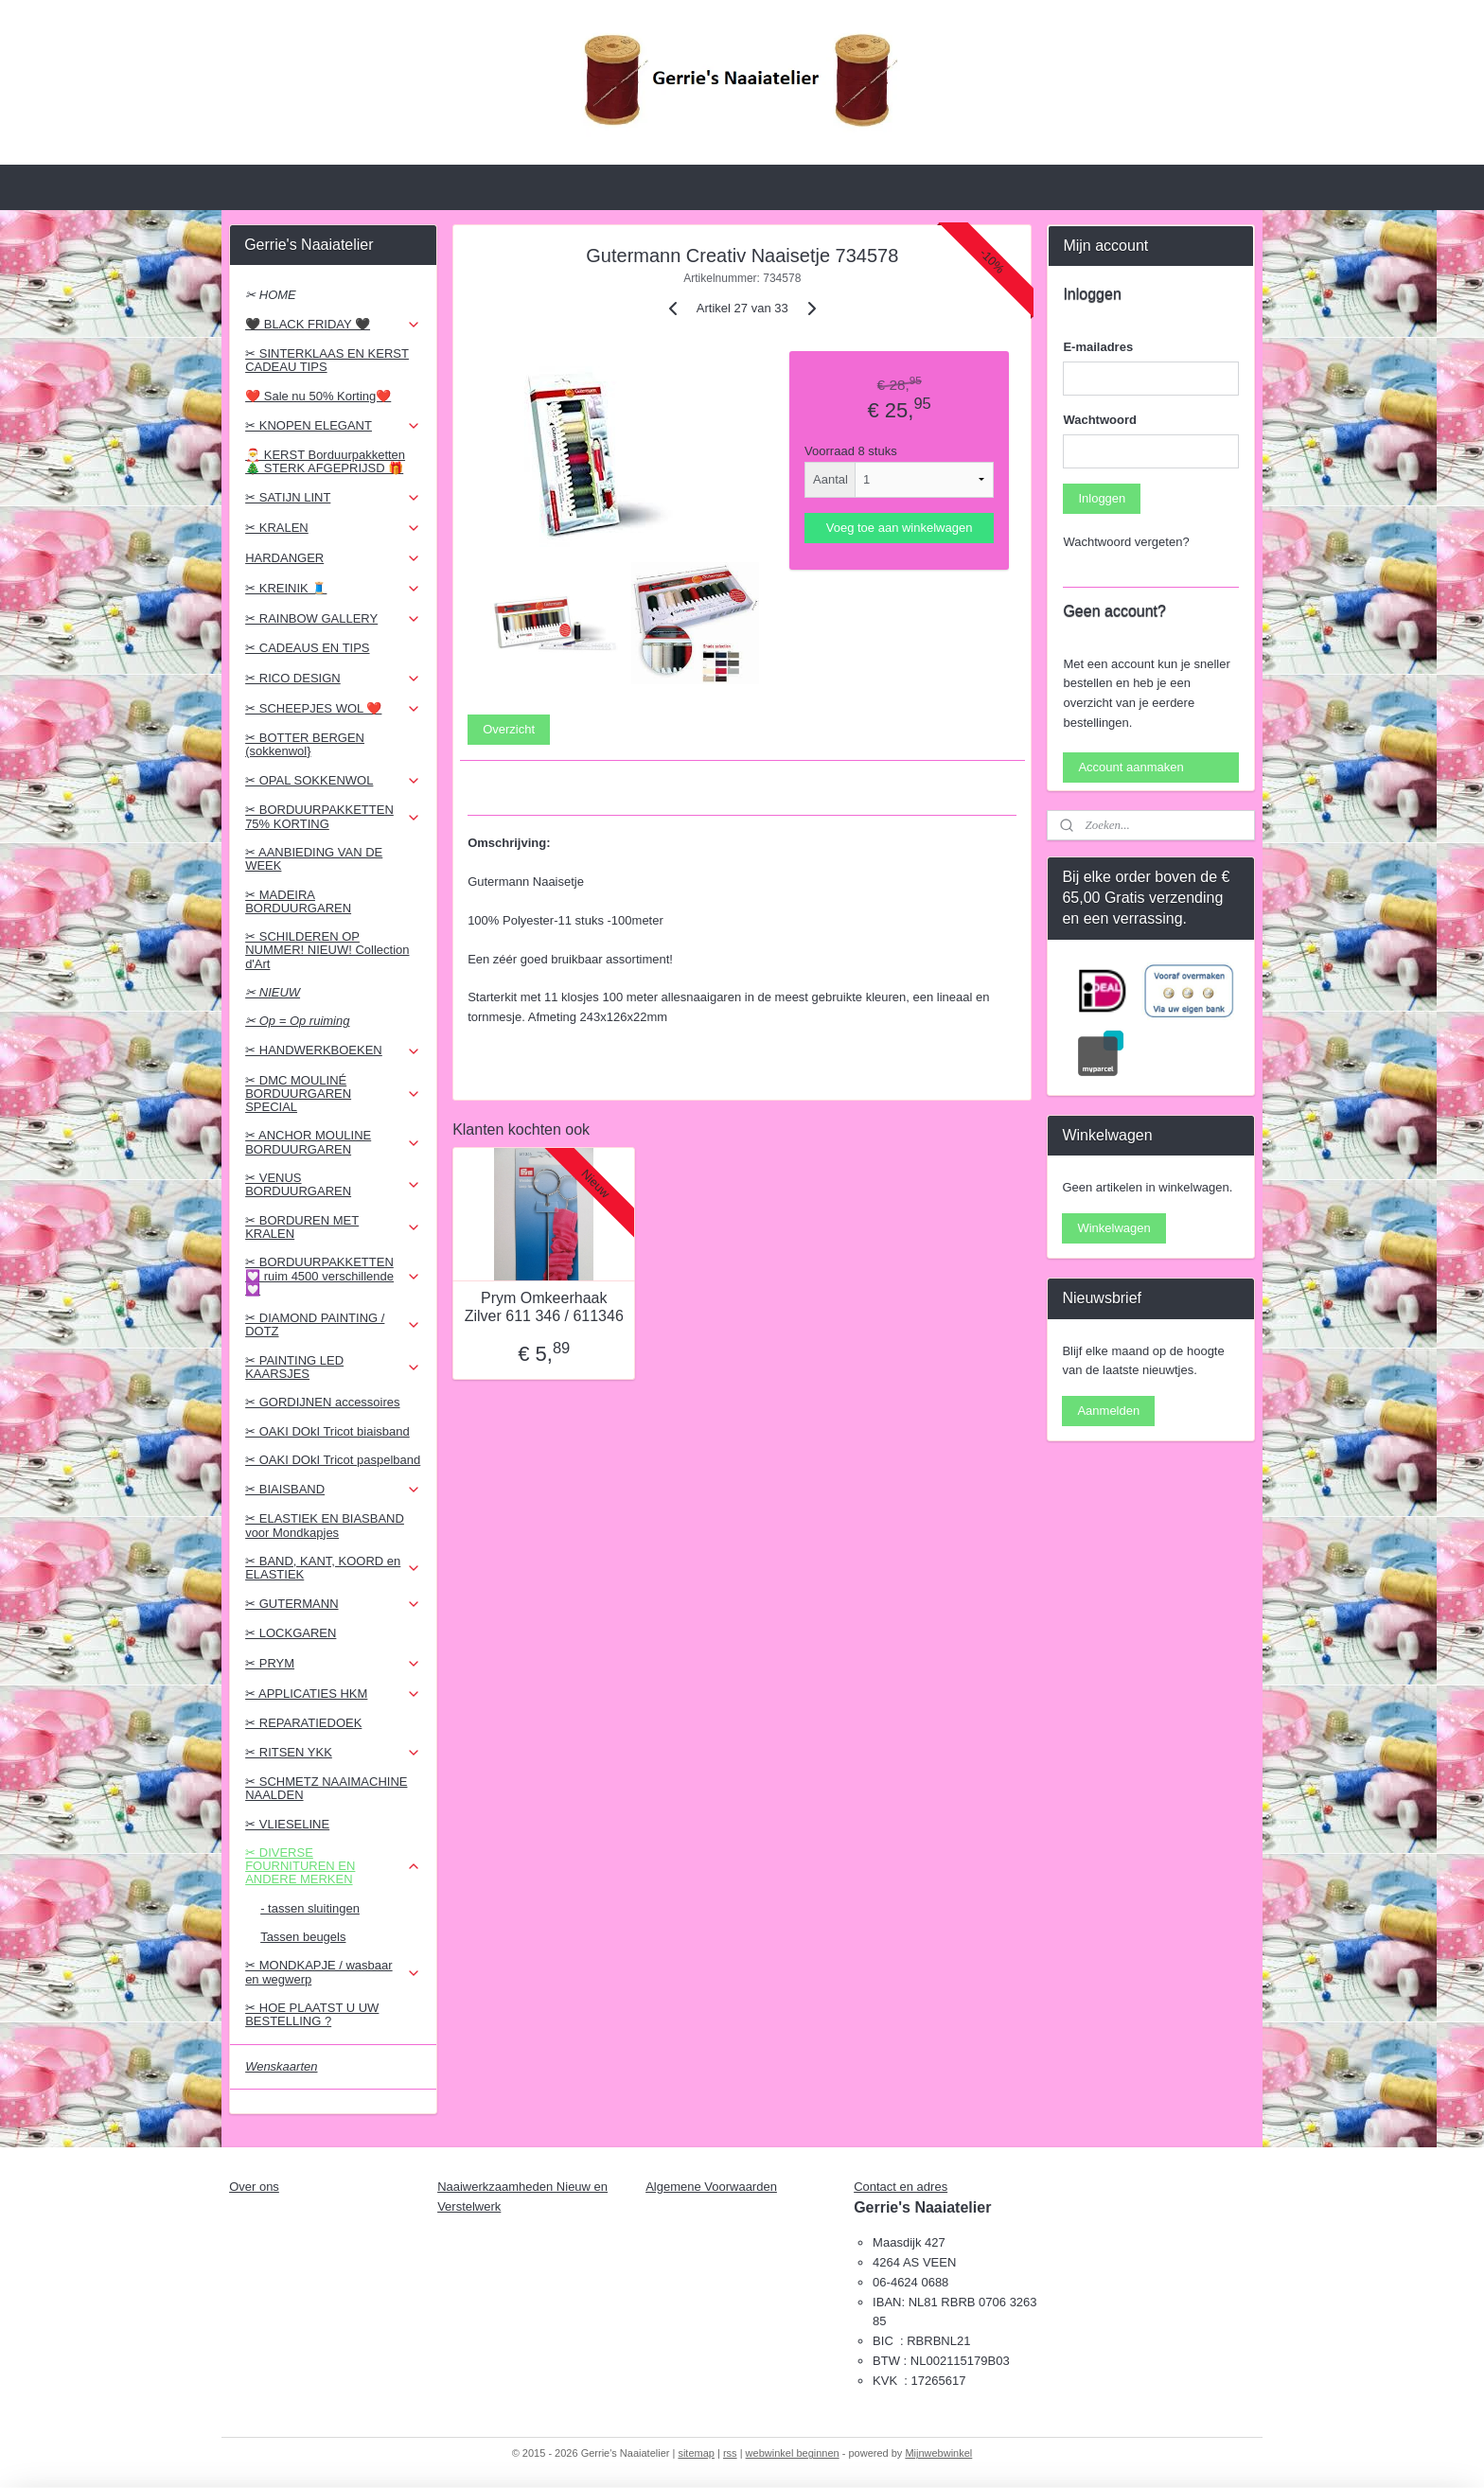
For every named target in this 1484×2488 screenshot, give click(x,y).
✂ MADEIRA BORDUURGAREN (298, 901)
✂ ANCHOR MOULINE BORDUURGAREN (332, 1142)
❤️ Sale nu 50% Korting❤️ (318, 396)
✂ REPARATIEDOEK (303, 1723)
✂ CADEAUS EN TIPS (307, 648)
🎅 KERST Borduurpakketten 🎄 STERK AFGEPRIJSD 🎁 (325, 461)
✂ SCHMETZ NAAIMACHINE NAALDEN (326, 1788)
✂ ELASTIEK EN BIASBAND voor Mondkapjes (324, 1525)
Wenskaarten (281, 2066)
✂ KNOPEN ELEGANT (332, 425)
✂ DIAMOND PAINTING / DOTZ (332, 1324)
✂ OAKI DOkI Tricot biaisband (327, 1431)
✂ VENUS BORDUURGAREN (332, 1184)
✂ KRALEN (332, 528)
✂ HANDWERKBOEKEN (332, 1050)
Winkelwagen (1113, 1228)
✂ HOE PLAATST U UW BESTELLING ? (312, 2014)
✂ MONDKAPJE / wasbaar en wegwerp (332, 1971)
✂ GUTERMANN (332, 1604)
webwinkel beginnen (792, 2453)
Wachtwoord (1100, 420)
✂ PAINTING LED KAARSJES (332, 1367)
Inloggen (1101, 498)
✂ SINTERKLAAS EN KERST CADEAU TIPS (327, 360)
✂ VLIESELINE (287, 1824)
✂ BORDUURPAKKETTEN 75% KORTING (332, 816)
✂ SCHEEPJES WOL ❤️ (332, 708)
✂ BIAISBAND (332, 1489)
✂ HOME (270, 295)
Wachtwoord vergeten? (1126, 542)
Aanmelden (1108, 1410)
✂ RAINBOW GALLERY (332, 618)
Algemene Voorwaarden (711, 2186)
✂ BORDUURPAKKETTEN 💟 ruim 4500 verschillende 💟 (332, 1276)
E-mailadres (1098, 347)
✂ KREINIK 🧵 (332, 588)
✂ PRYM (332, 1663)
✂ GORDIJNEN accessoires (322, 1402)
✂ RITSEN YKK (332, 1752)
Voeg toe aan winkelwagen (898, 528)
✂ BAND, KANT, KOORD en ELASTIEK (332, 1567)
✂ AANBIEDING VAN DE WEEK (313, 859)
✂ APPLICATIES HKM (332, 1694)
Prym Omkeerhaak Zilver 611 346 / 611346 (543, 1307)
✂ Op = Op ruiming (297, 1021)
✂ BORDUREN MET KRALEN (332, 1227)
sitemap (696, 2453)
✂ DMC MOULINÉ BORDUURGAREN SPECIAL (332, 1094)
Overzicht (509, 729)
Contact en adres (900, 2186)
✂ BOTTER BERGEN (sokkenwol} (304, 744)
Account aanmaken (1130, 767)
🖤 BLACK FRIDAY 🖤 (332, 324)
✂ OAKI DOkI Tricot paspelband (332, 1460)
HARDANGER (332, 558)
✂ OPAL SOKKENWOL (332, 780)
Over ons (254, 2186)
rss (730, 2453)
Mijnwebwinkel (938, 2453)
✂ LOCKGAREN (290, 1633)
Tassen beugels (302, 1937)
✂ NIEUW (272, 992)
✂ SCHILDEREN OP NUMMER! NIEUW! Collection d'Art (327, 950)
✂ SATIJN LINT (332, 497)
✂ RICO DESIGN (332, 678)
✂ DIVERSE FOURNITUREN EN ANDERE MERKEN (332, 1866)
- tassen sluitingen (310, 1908)
